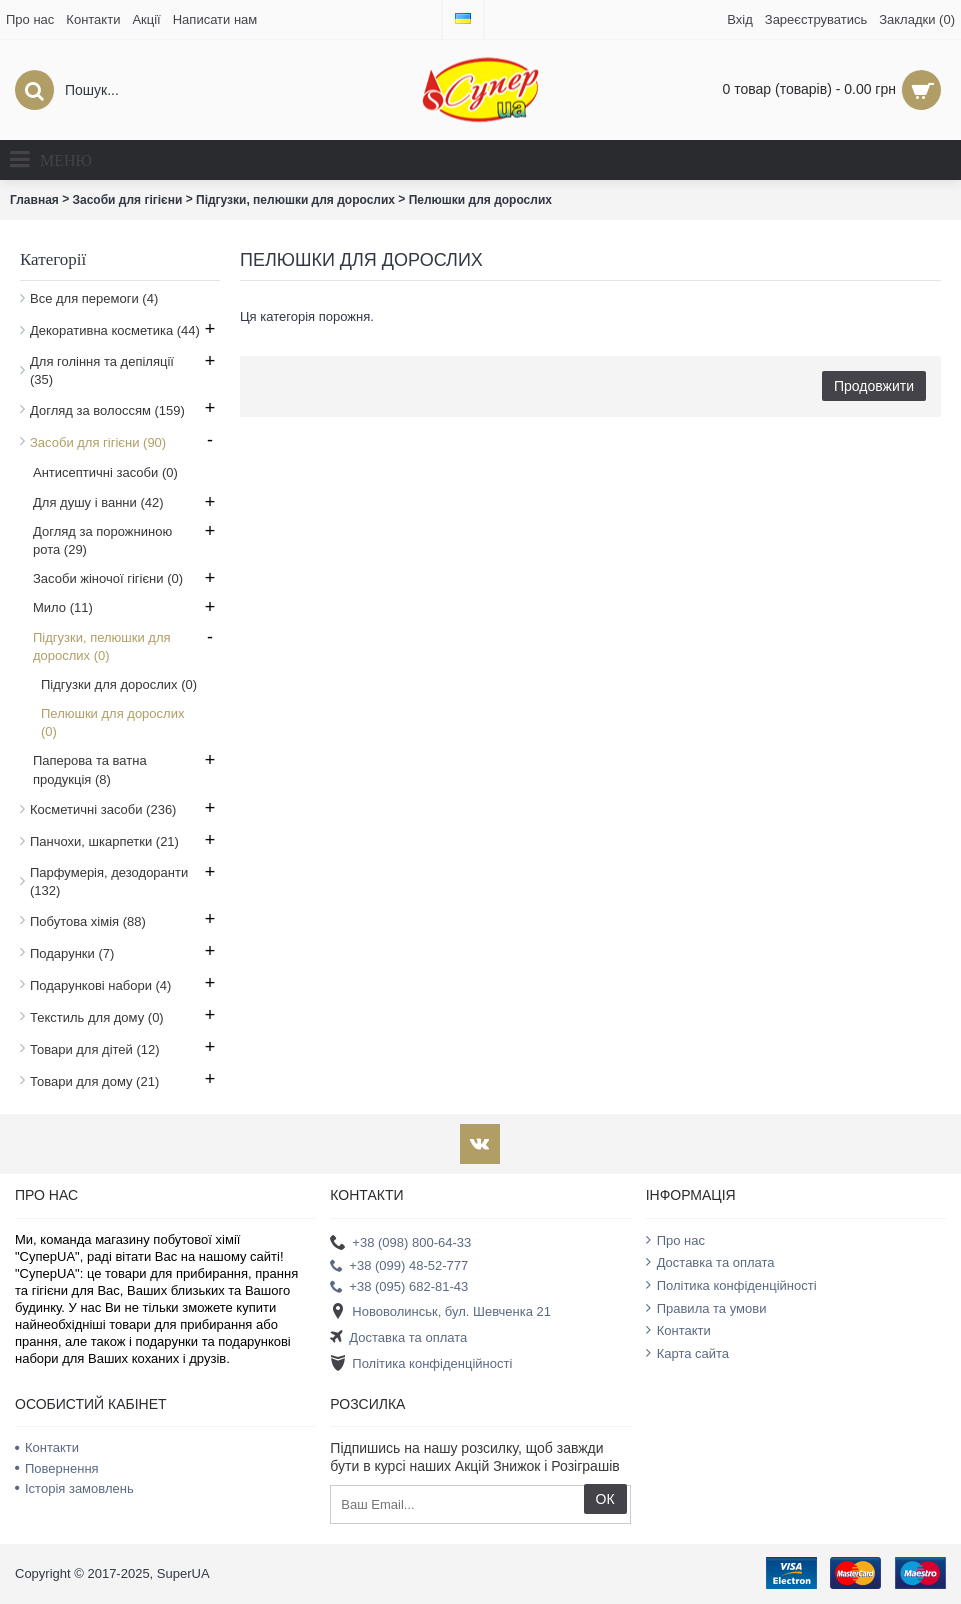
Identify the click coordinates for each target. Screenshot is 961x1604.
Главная (34, 200)
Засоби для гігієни (128, 200)
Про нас (675, 1240)
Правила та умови (706, 1308)
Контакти (678, 1330)
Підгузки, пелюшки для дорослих (295, 200)
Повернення (57, 1468)
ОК (605, 1499)
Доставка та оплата (398, 1338)
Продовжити (874, 386)
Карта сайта (687, 1353)
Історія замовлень (74, 1488)
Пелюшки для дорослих (480, 200)
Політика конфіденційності (421, 1364)
